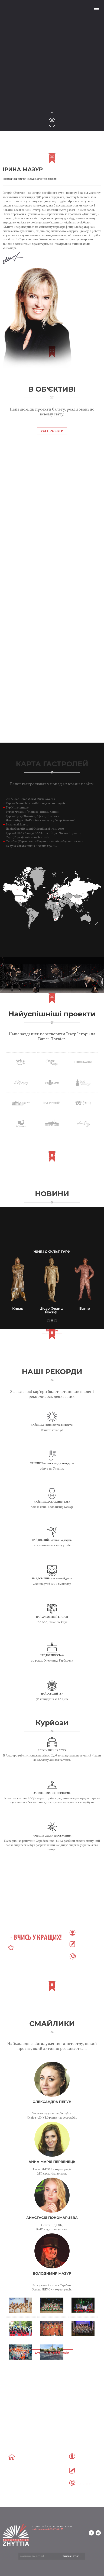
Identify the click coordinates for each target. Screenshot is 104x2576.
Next (97, 1601)
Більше (52, 1645)
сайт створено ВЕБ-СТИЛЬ (46, 2531)
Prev (7, 1601)
